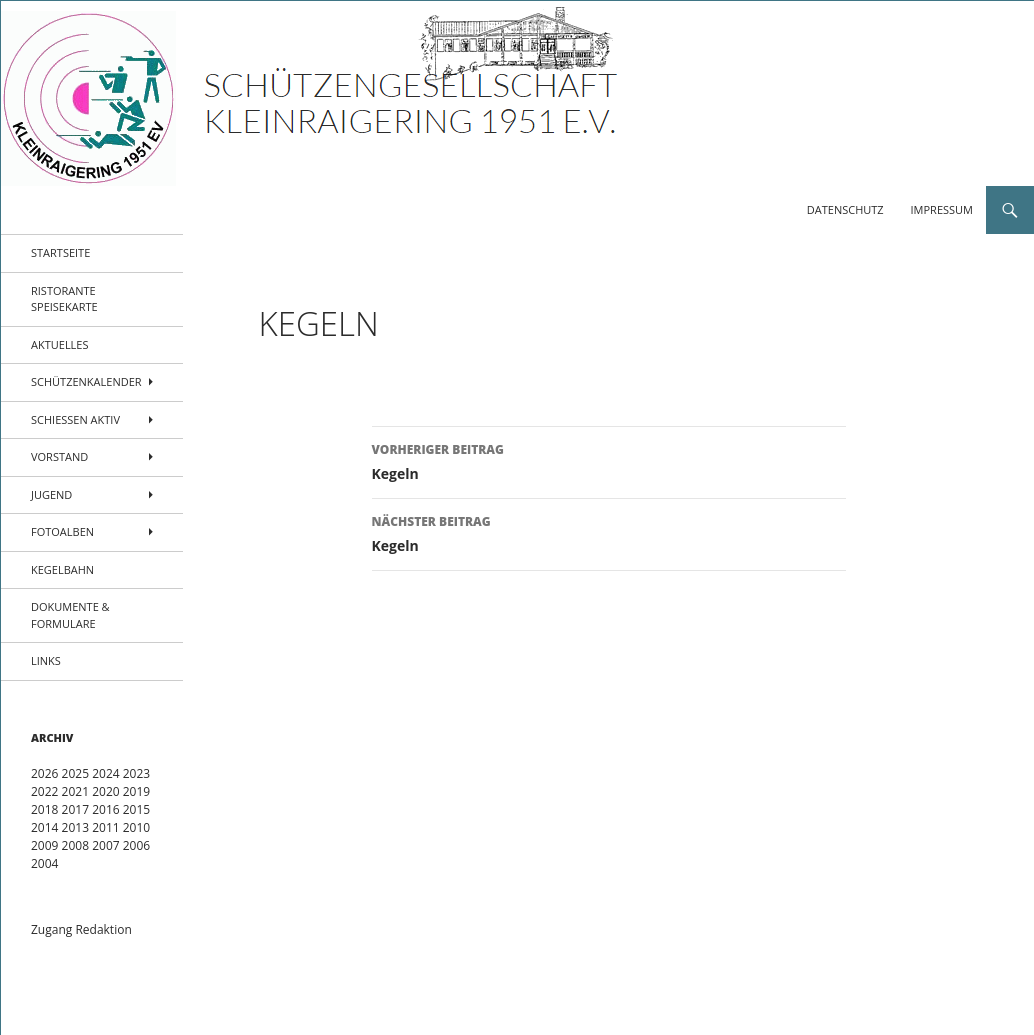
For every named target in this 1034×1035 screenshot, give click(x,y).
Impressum (942, 209)
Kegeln (609, 460)
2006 (136, 845)
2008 (75, 845)
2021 (75, 791)
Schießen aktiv (75, 419)
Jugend (51, 494)
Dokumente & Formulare (70, 615)
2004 (44, 863)
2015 (136, 809)
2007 (105, 845)
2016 (105, 809)
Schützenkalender (86, 381)
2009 (44, 845)
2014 (44, 827)
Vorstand (59, 456)
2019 (136, 791)
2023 (136, 773)
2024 (105, 773)
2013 (75, 827)
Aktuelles (60, 344)
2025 (75, 773)
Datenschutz (845, 209)
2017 (75, 809)
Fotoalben (62, 531)
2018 (44, 809)
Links (46, 660)
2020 (105, 791)
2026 (44, 773)
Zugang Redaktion (81, 929)
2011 (105, 827)
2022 (44, 791)
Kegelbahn (62, 569)
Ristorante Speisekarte (64, 299)
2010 (136, 827)
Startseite (60, 252)
